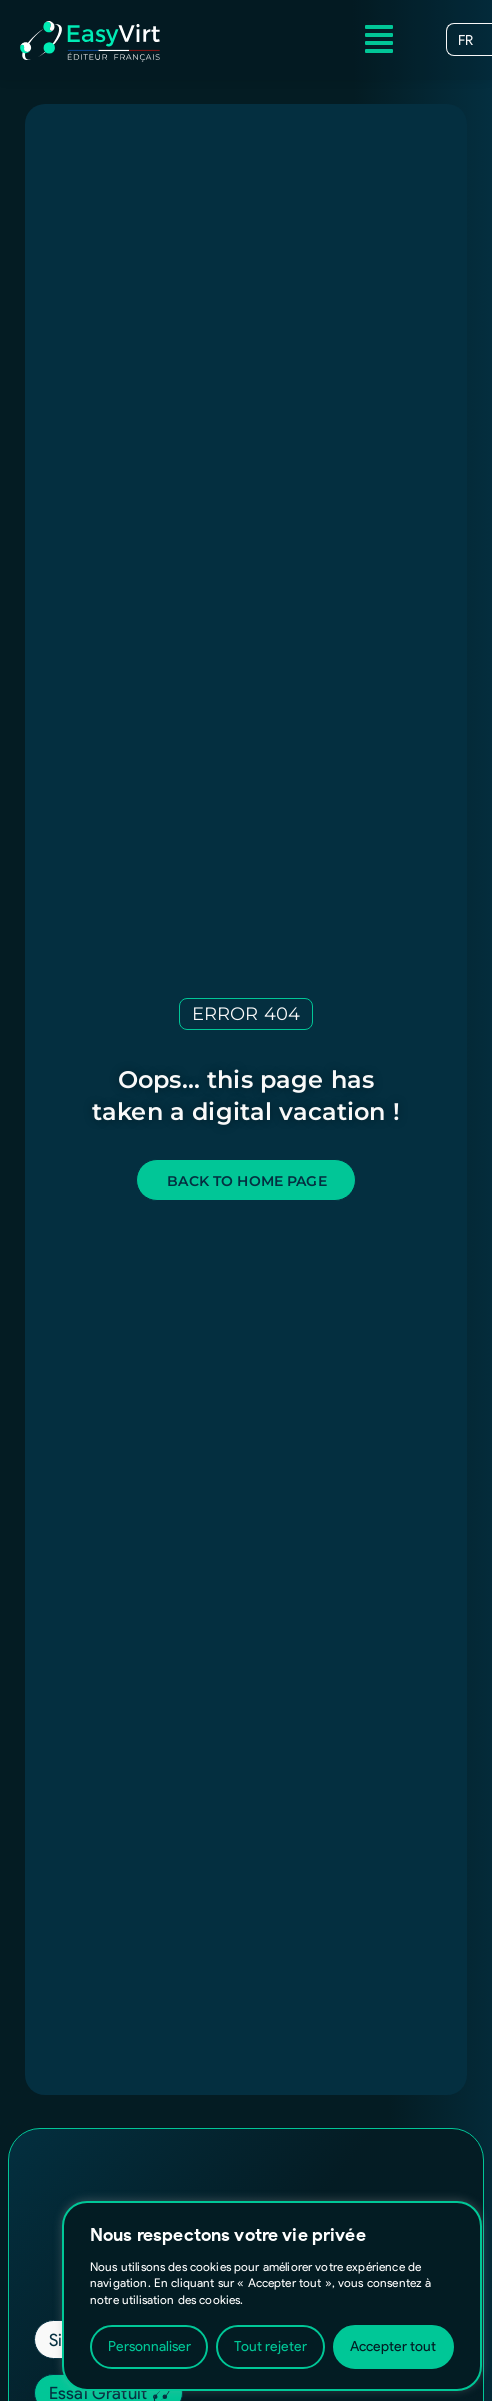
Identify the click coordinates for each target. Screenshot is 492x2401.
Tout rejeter (270, 2346)
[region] (272, 2296)
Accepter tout (393, 2346)
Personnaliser (149, 2346)
